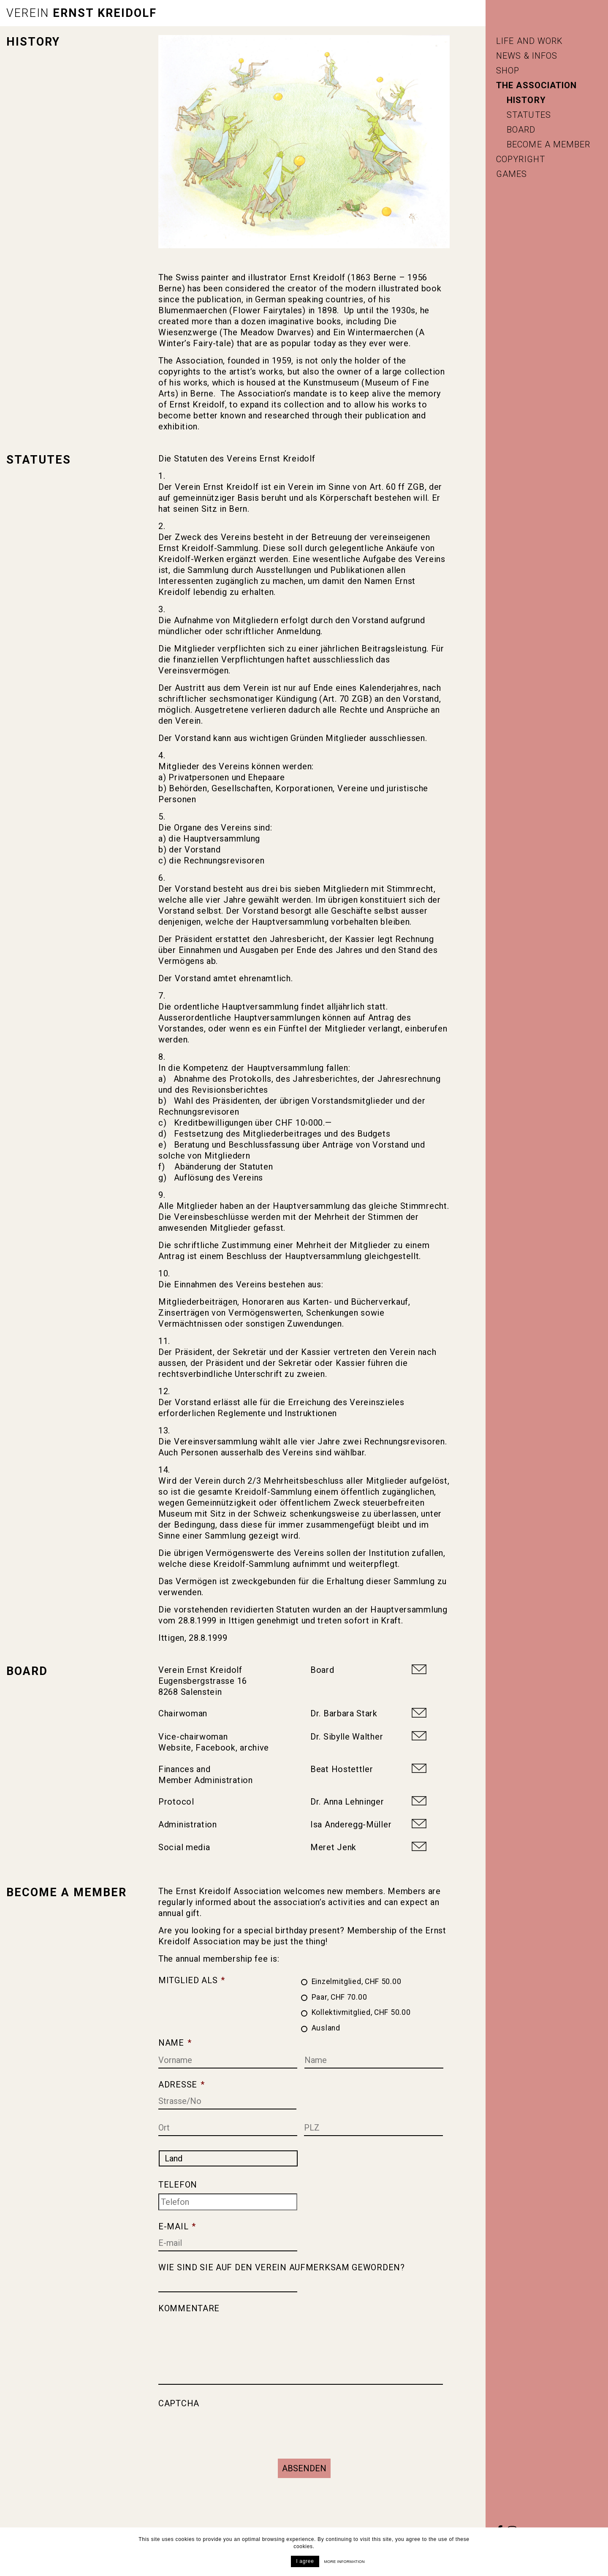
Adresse (181, 2083)
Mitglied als (191, 1978)
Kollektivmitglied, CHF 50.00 (361, 2011)
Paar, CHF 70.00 (339, 1995)
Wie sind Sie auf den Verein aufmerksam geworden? (281, 2266)
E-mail (177, 2225)
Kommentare (189, 2307)
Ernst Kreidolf (81, 13)
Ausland (326, 2026)
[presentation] (222, 2426)
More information (344, 2562)
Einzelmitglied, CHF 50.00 (357, 1980)
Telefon (177, 2183)
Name (175, 2041)
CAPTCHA (178, 2402)
